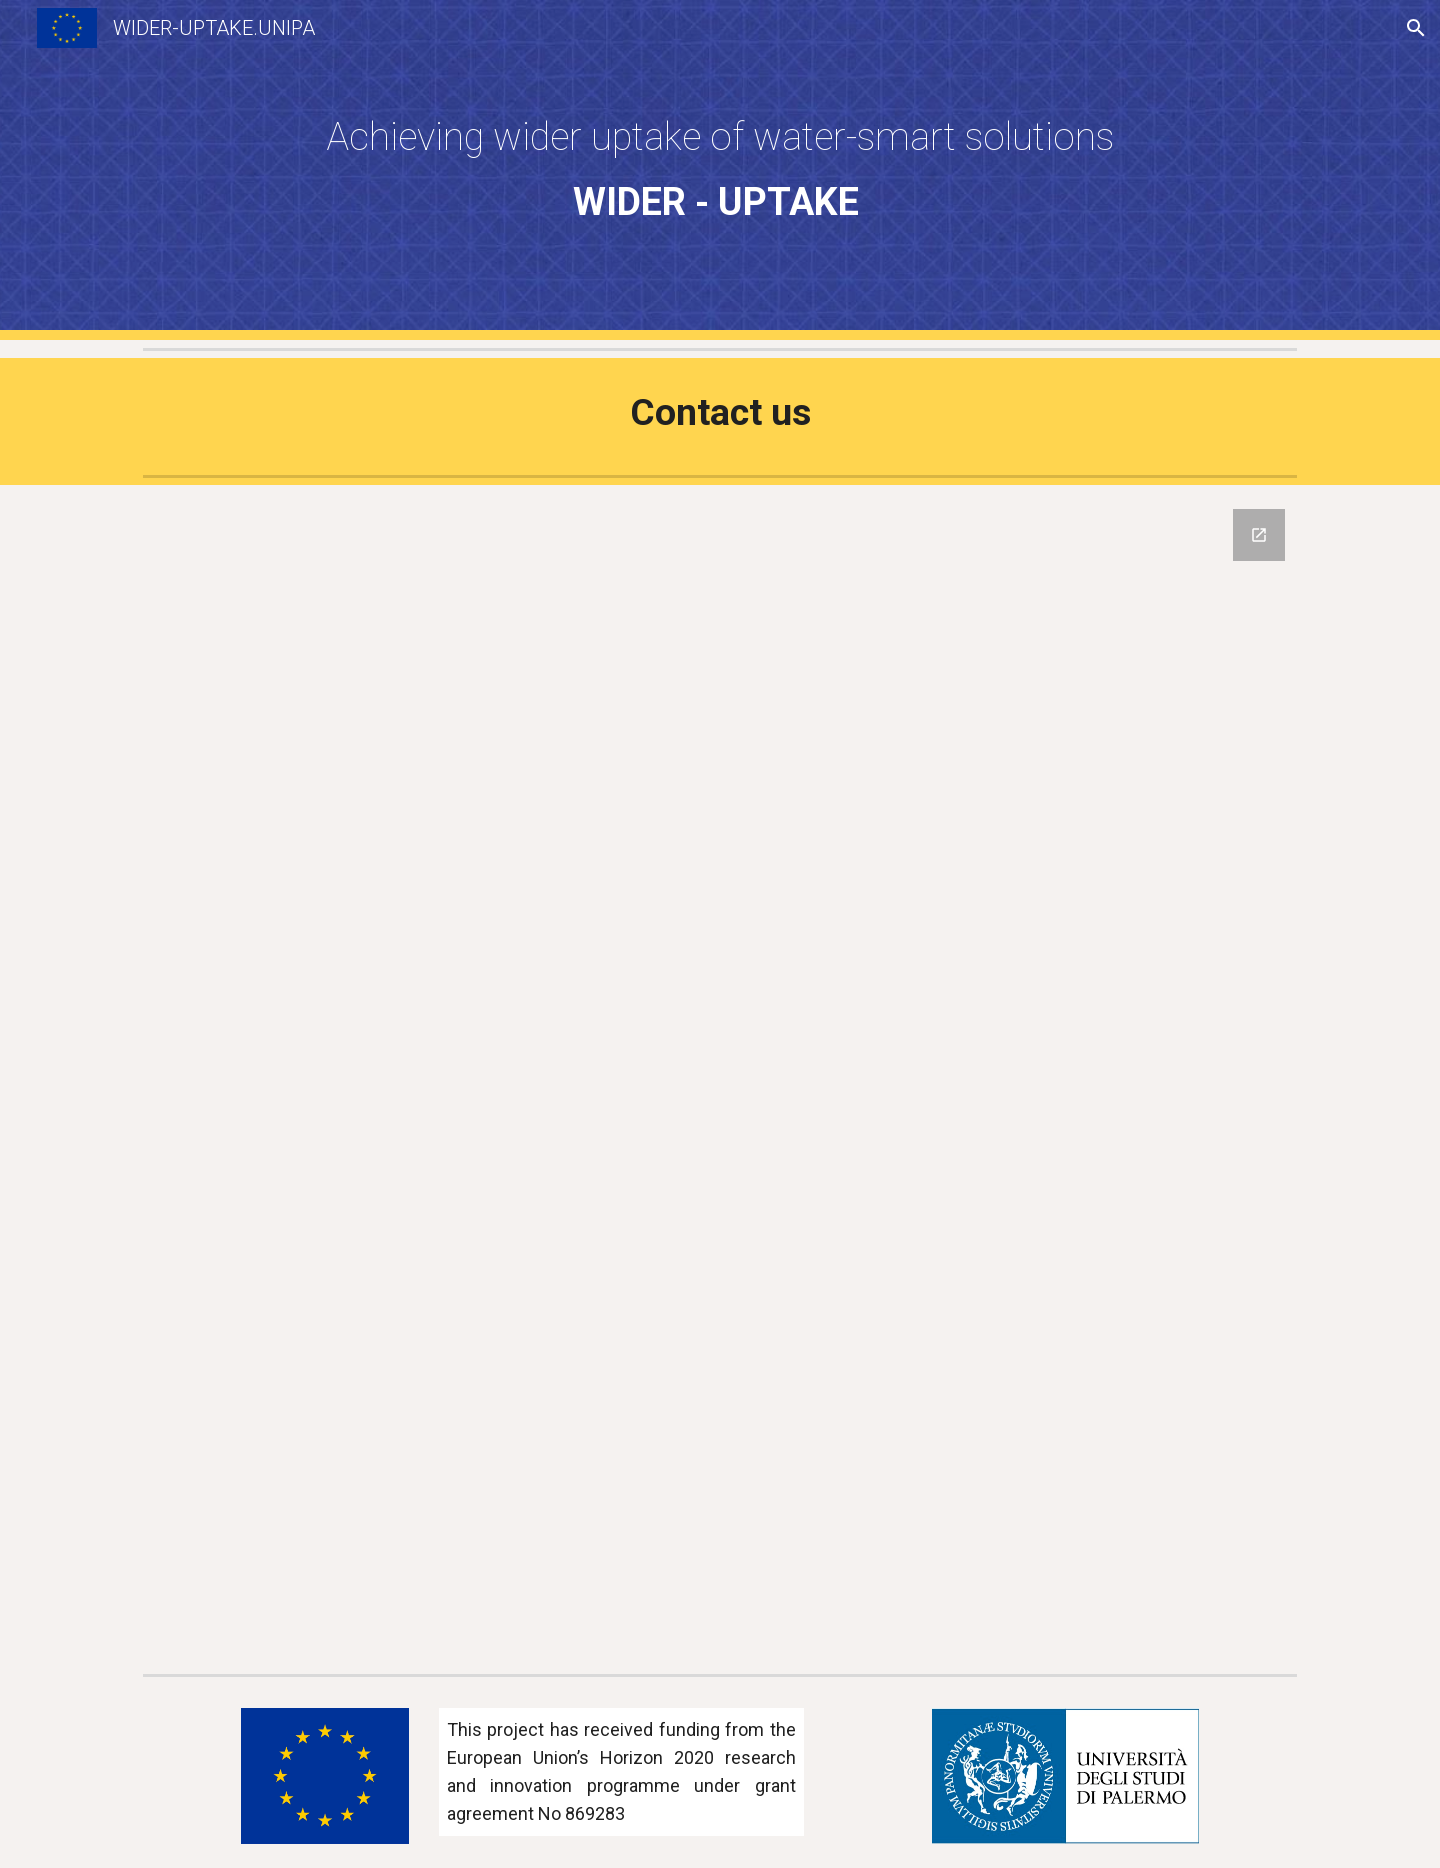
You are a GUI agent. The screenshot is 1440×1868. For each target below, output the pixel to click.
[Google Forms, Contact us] (720, 1075)
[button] (1416, 28)
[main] (720, 170)
